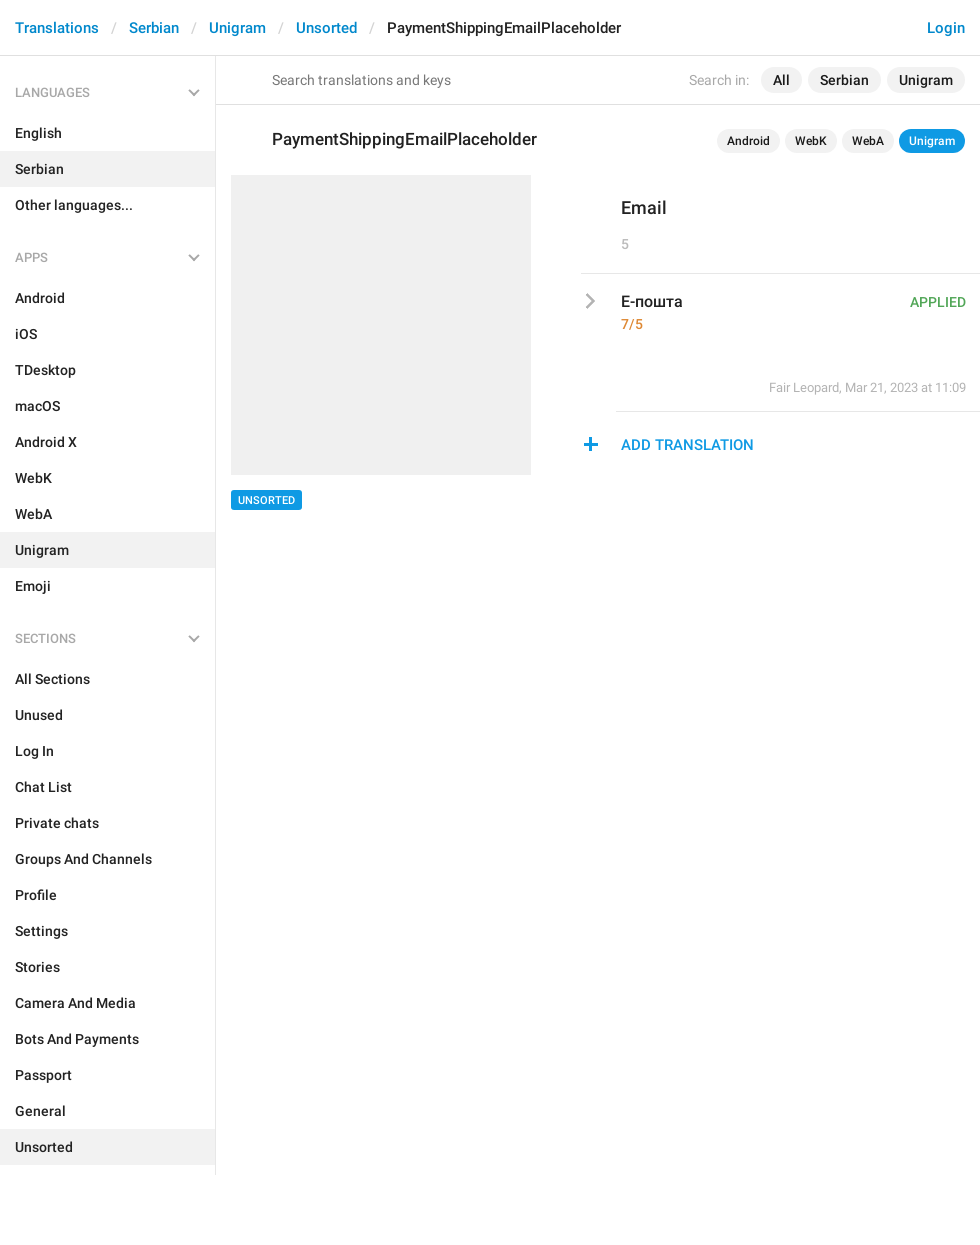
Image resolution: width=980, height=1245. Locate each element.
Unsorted (326, 28)
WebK (811, 141)
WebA (868, 141)
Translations (57, 28)
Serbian (154, 28)
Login (946, 28)
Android (748, 141)
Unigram (237, 28)
